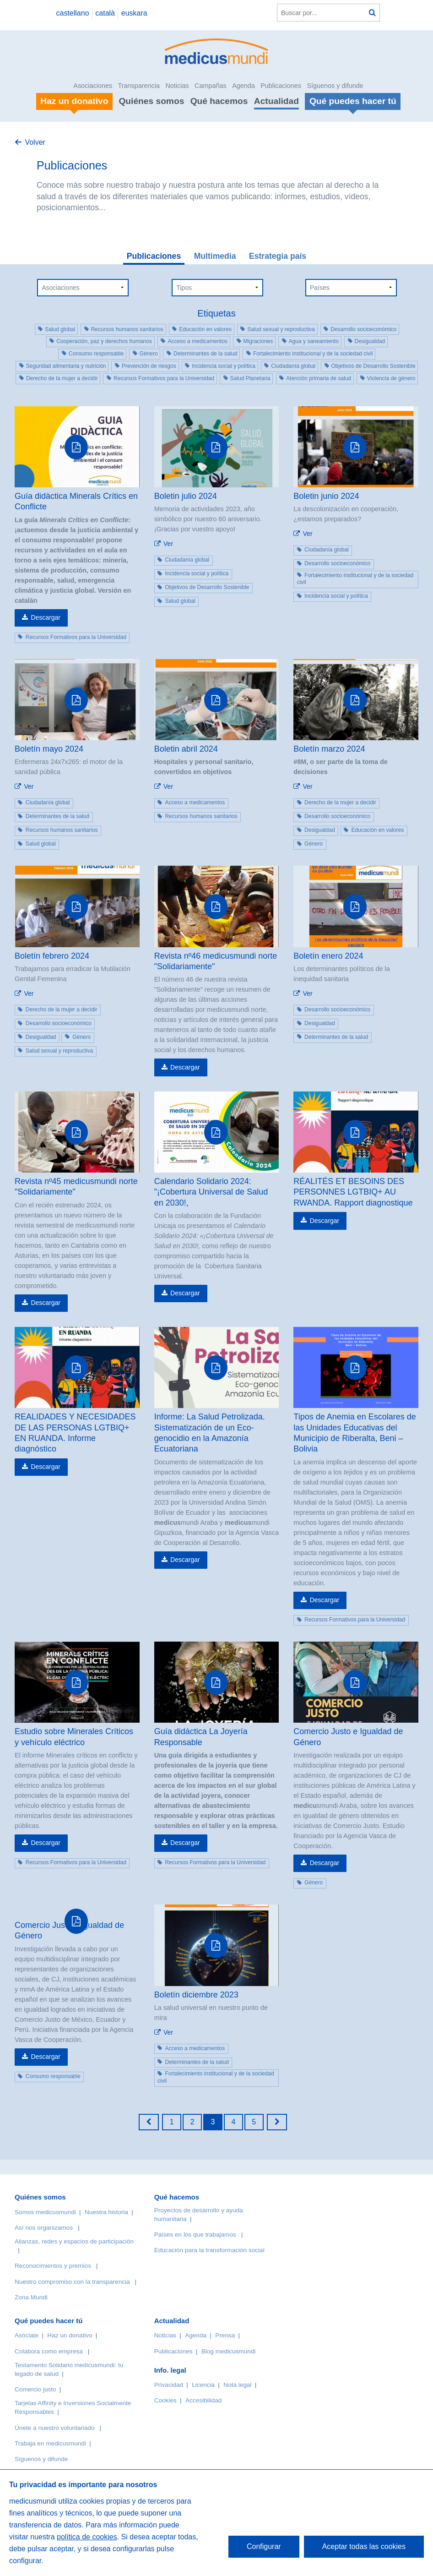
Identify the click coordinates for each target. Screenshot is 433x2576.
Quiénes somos (151, 101)
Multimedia (215, 256)
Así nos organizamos (44, 2227)
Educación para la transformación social (209, 2250)
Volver (35, 142)
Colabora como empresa (49, 2351)
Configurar (264, 2546)
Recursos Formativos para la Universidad (164, 378)
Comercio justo (35, 2389)
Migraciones (258, 341)
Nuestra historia (106, 2212)
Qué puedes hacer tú (48, 2321)
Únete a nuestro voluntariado (55, 2427)
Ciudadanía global (293, 366)
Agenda (243, 85)
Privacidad (168, 2384)
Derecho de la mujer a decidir (62, 378)
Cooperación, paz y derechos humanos (104, 341)
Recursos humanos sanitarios (127, 329)
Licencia (203, 2384)
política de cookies (87, 2537)
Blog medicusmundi (228, 2351)
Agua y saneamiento (314, 341)
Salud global (60, 329)
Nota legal (237, 2384)
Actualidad (276, 101)
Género (149, 353)
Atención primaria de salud (318, 378)
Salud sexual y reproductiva (280, 329)
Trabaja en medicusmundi (50, 2443)
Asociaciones (92, 85)
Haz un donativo (69, 2335)
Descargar (45, 617)
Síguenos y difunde (335, 85)
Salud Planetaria (250, 378)
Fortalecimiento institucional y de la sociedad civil (313, 353)
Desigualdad (370, 341)
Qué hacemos (219, 101)
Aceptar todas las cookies (364, 2546)
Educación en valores (205, 329)
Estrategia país (277, 256)
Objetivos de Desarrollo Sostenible (373, 366)
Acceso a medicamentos (197, 341)
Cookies (165, 2400)
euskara (134, 13)
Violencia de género (391, 378)
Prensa (225, 2335)
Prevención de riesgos (149, 366)
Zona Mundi (31, 2297)
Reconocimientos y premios (53, 2265)
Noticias (177, 85)
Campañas (211, 85)
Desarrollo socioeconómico (363, 329)
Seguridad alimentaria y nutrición (66, 366)
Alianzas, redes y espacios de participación (74, 2241)
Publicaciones (280, 85)
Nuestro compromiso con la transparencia (72, 2281)
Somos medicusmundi (45, 2212)
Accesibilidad (203, 2400)
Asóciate (26, 2335)
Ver (168, 543)
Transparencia (139, 85)
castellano (72, 13)
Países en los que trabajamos (195, 2234)
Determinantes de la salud (205, 353)
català (105, 13)
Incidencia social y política (223, 366)
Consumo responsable (96, 353)
